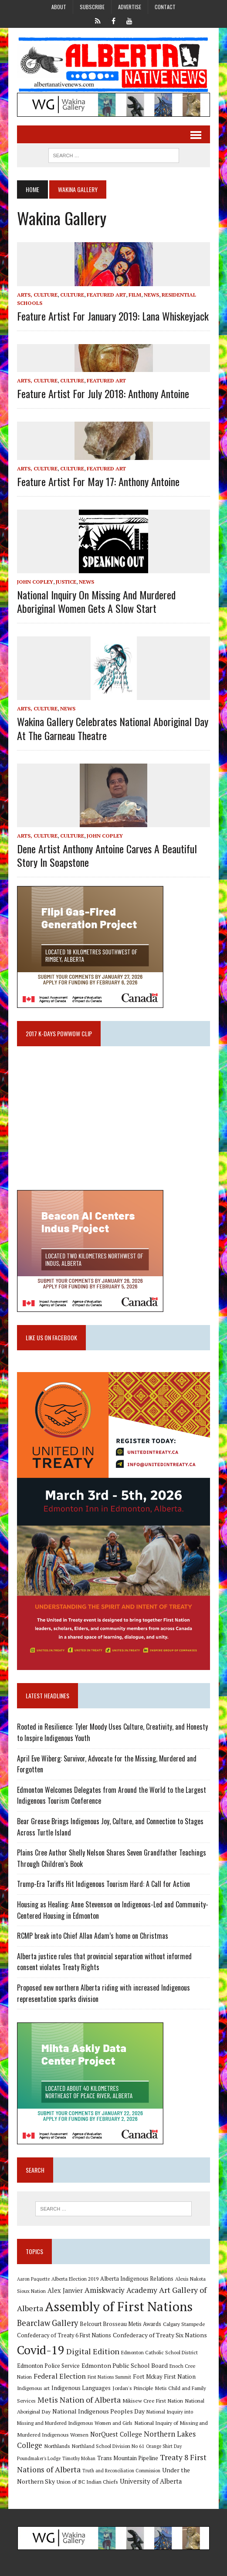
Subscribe (92, 6)
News (151, 294)
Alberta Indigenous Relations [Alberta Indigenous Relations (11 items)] (136, 2278)
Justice (66, 581)
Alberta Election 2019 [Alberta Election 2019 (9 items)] (74, 2278)
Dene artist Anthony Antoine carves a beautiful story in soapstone (107, 855)
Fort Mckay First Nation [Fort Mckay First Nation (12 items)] (164, 2376)
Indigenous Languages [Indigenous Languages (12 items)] (81, 2388)
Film (135, 294)
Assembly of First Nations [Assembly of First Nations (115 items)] (119, 2306)
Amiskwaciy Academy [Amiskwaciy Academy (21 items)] (121, 2290)
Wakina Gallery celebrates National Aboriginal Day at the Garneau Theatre (112, 728)
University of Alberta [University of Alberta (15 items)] (151, 2481)
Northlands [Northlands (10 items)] (57, 2445)
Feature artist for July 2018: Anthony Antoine (103, 393)
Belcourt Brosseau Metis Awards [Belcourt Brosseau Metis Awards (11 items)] (120, 2324)
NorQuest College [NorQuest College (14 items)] (116, 2434)
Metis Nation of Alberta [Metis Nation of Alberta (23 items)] (79, 2399)
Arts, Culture (37, 294)
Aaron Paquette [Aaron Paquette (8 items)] (33, 2279)
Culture (72, 294)
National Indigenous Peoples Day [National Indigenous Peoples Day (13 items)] (98, 2411)
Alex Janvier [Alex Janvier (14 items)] (65, 2290)
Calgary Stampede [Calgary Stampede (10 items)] (184, 2323)
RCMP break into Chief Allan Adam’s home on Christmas (92, 1935)
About (58, 6)
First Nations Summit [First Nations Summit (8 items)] (109, 2377)
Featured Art (106, 294)
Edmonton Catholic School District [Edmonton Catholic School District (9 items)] (159, 2352)
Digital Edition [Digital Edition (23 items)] (92, 2351)
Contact (165, 6)
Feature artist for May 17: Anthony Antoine (98, 481)
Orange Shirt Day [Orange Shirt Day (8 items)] (164, 2446)
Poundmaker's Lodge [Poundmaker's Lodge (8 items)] (39, 2458)
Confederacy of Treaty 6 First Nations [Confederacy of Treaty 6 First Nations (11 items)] (64, 2335)
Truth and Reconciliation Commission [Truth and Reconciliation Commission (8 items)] (121, 2471)
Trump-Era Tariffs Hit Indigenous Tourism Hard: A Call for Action (103, 1884)
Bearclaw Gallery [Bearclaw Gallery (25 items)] (47, 2323)
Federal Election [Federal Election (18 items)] (60, 2376)
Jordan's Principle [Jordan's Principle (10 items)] (132, 2387)
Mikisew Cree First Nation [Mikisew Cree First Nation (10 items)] (152, 2400)
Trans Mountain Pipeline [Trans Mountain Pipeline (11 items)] (127, 2458)
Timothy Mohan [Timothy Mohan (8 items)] (78, 2458)
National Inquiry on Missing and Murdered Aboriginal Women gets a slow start (96, 601)
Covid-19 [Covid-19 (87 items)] (40, 2350)
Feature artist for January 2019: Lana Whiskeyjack (113, 316)
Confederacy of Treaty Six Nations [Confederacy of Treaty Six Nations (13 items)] (160, 2335)
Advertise (129, 6)
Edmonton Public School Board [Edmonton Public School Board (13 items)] (124, 2365)
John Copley (35, 581)
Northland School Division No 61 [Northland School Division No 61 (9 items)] (108, 2446)
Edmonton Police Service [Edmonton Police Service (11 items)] (48, 2366)
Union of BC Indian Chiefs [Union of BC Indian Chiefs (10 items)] (87, 2481)
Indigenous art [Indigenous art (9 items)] (33, 2388)
